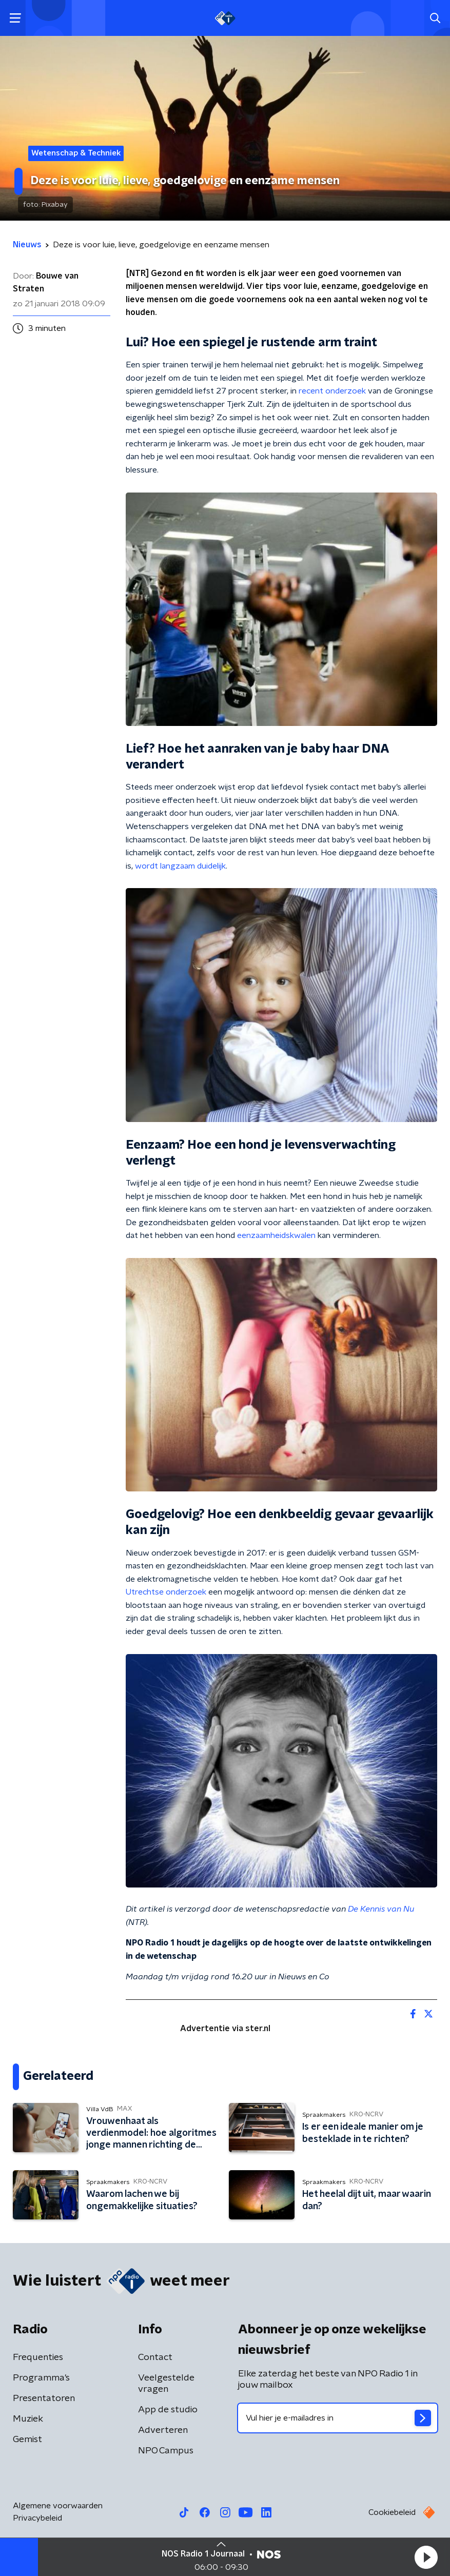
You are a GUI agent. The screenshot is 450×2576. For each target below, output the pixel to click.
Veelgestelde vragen (166, 2383)
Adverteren (163, 2430)
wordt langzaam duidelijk (180, 866)
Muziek (28, 2419)
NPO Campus (165, 2450)
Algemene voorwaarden (58, 2506)
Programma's (41, 2378)
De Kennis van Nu (381, 1909)
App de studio (168, 2409)
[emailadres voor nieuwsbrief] (338, 2418)
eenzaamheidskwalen (276, 1235)
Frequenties (38, 2357)
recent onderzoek (332, 391)
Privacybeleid (37, 2518)
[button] (425, 2557)
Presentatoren (44, 2398)
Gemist (27, 2439)
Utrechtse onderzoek (166, 1592)
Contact (155, 2357)
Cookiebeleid (392, 2512)
